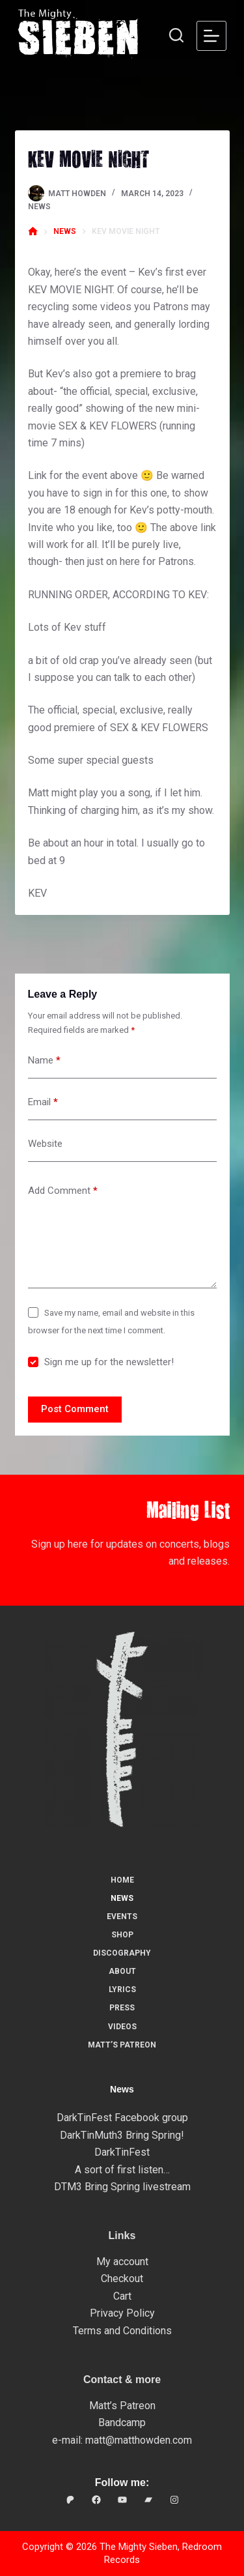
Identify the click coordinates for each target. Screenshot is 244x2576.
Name (44, 1060)
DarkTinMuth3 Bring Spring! (122, 2135)
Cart (122, 2296)
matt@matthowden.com (138, 2440)
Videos (122, 2026)
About (122, 1971)
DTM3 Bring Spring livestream (122, 2186)
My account (122, 2261)
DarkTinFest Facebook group (122, 2117)
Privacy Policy (122, 2313)
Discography (122, 1953)
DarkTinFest (122, 2152)
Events (122, 1916)
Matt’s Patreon (122, 2044)
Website (45, 1144)
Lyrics (122, 1989)
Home (122, 1880)
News (39, 206)
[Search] (176, 35)
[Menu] (211, 36)
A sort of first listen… (122, 2170)
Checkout (122, 2278)
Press (122, 2007)
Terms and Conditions (122, 2330)
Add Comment (63, 1191)
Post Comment (75, 1409)
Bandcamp (122, 2422)
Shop (122, 1934)
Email (43, 1102)
